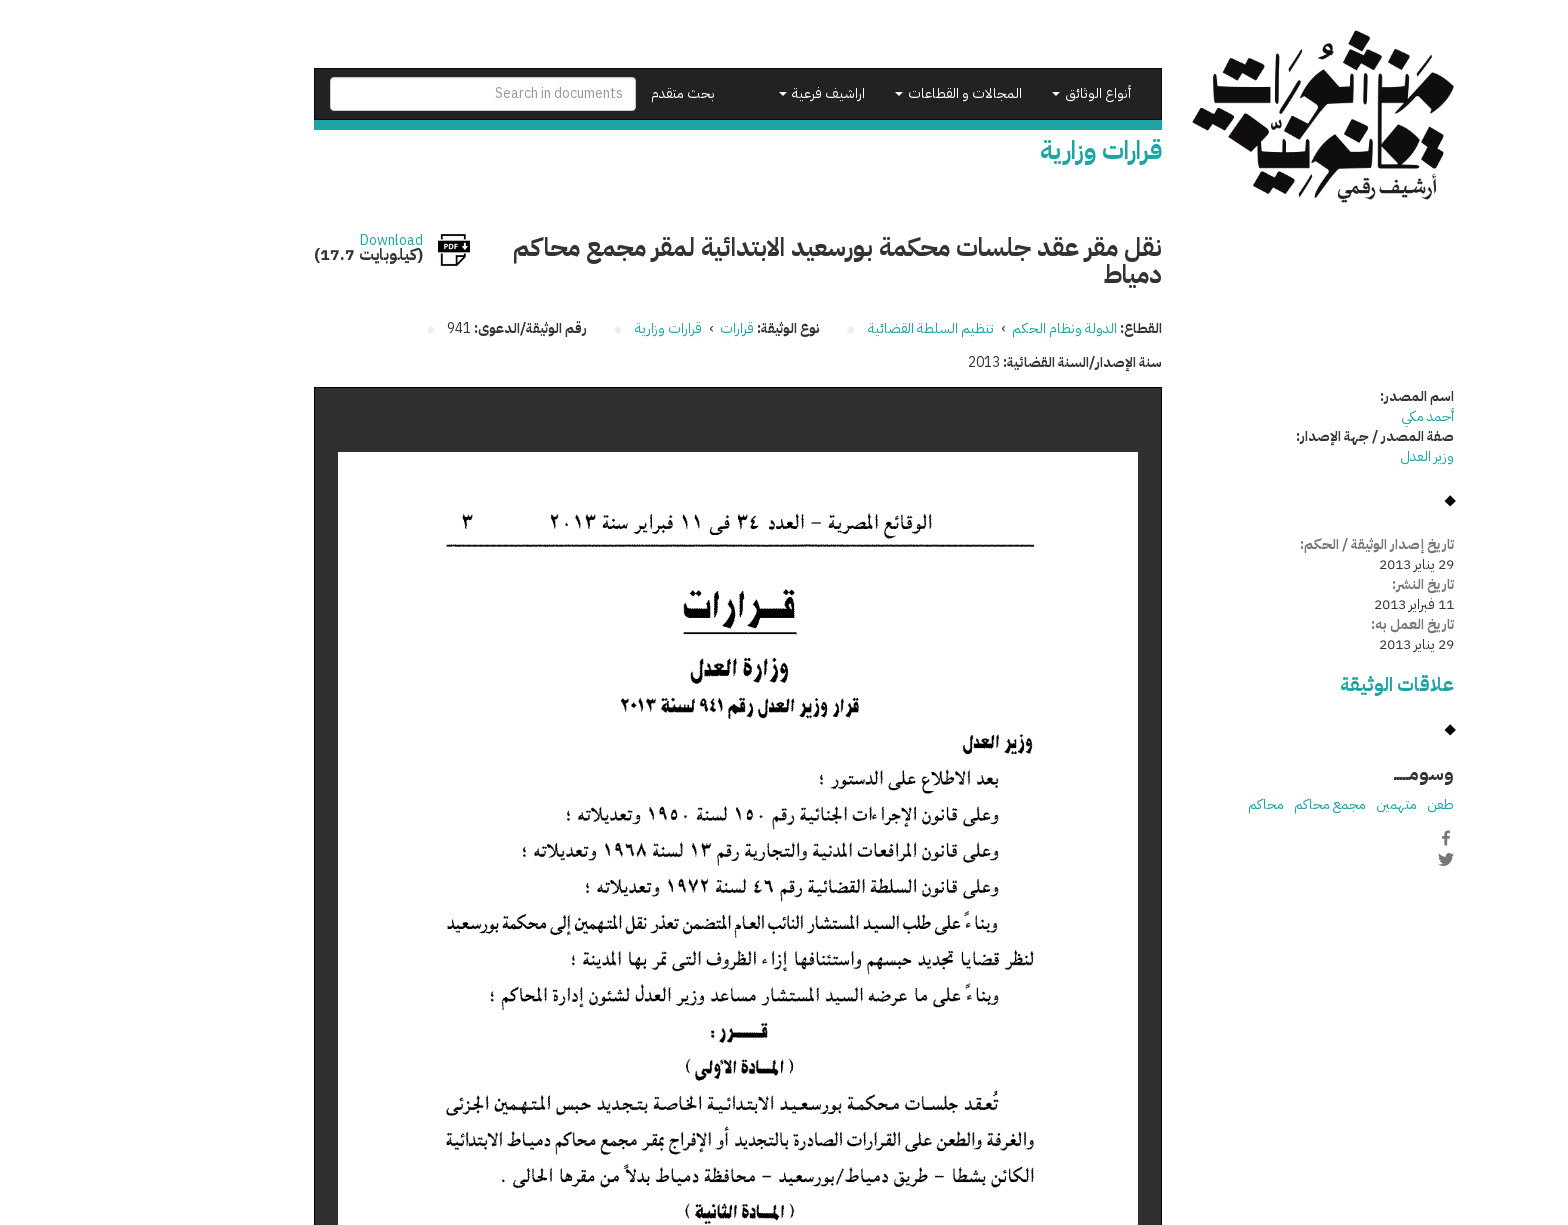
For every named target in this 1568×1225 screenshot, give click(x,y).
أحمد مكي (1327, 416)
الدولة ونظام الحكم (964, 328)
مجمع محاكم (1230, 804)
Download (291, 241)
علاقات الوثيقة (1297, 684)
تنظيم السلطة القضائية (831, 328)
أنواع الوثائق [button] (991, 93)
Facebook (1346, 838)
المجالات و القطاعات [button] (858, 93)
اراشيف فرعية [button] (722, 93)
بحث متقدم (583, 93)
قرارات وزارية (568, 328)
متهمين (1296, 804)
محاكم (1166, 804)
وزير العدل (1327, 456)
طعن (1340, 804)
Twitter (1346, 859)
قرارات (637, 328)
